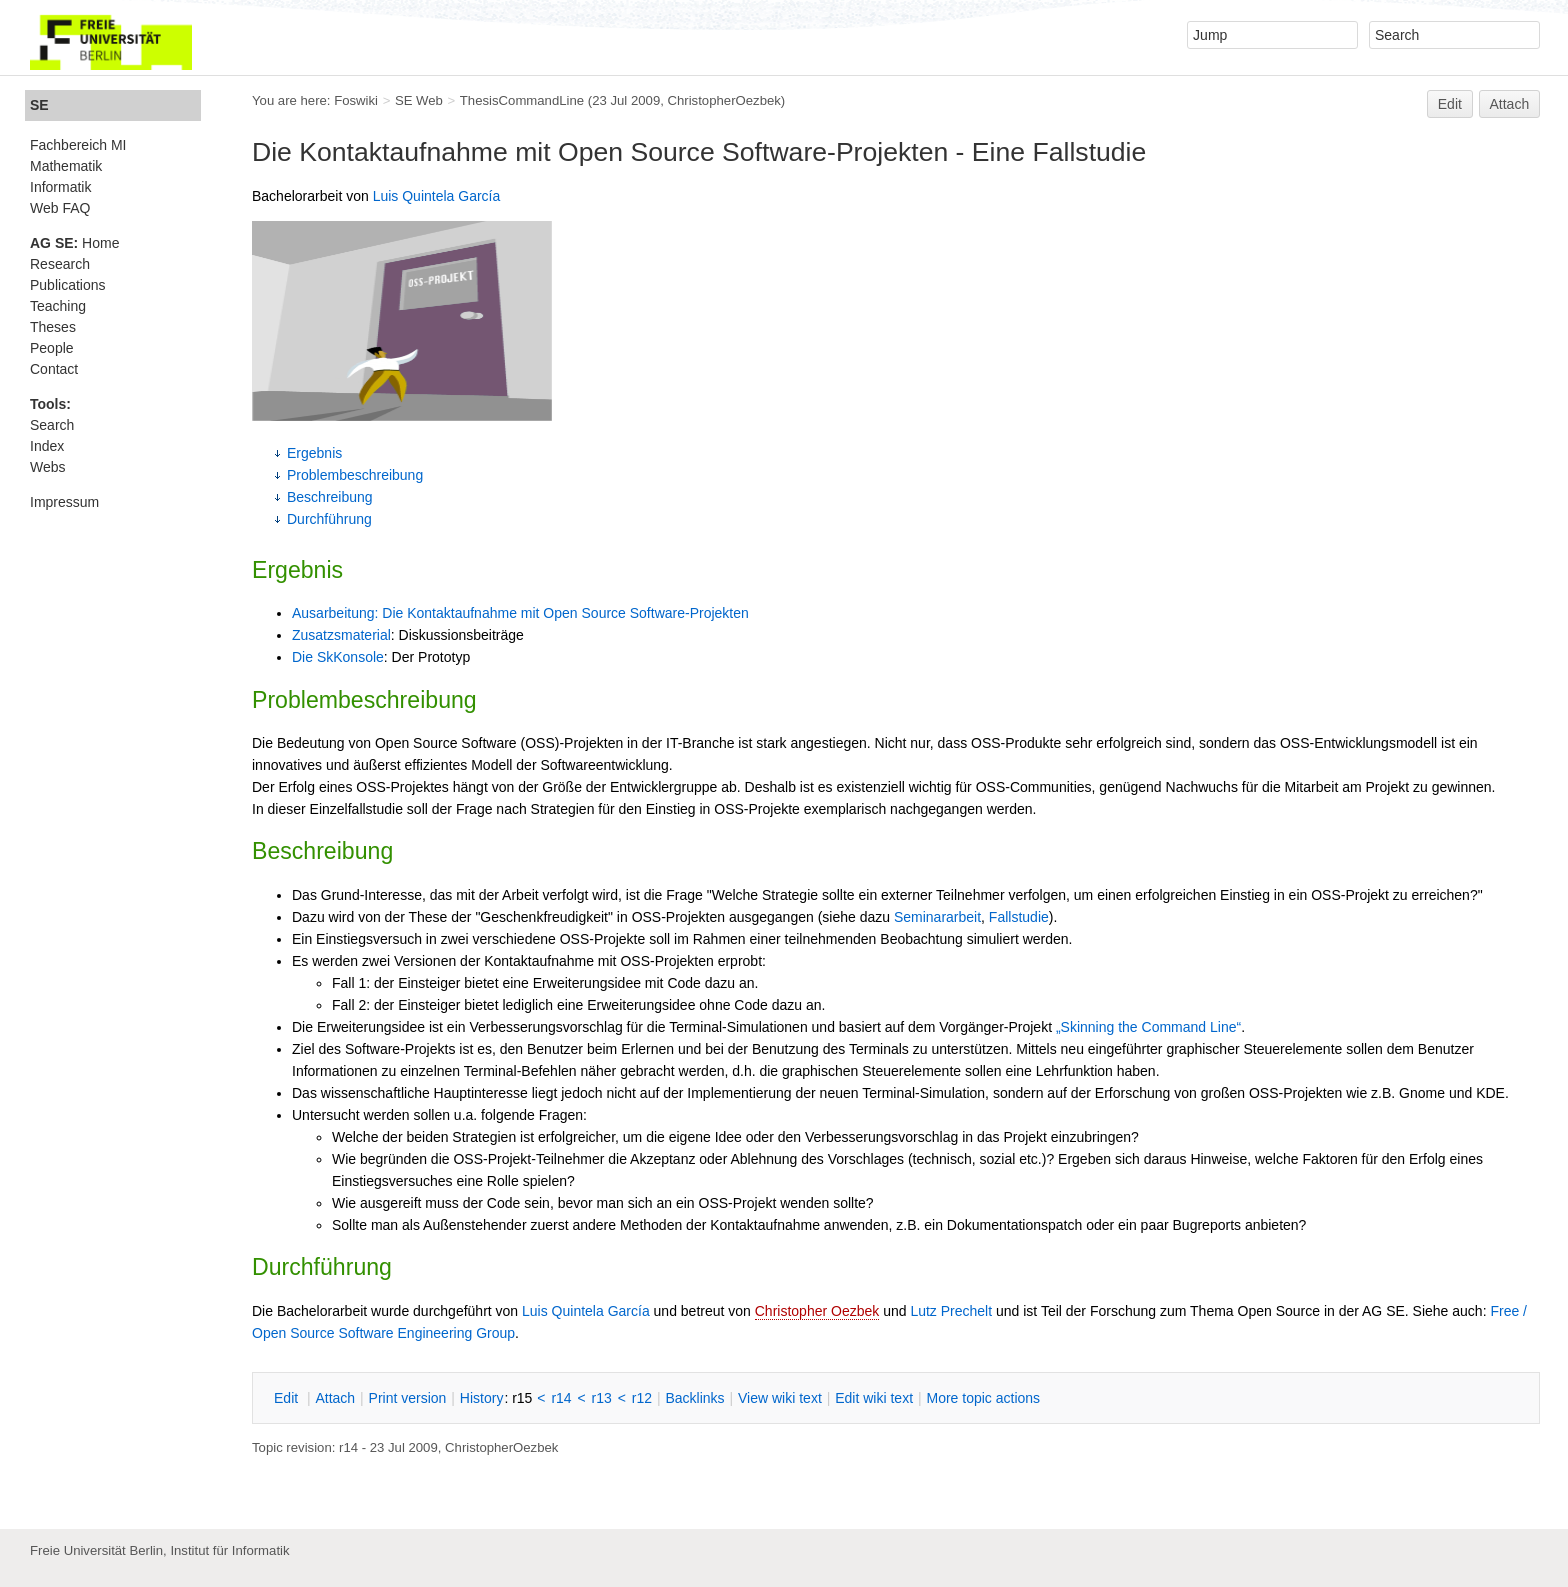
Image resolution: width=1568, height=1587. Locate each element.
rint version (408, 1398)
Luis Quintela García (437, 196)
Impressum (64, 502)
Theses (53, 327)
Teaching (58, 306)
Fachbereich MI (78, 145)
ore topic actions (983, 1398)
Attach (1510, 104)
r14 (561, 1398)
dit (288, 1398)
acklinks (694, 1398)
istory (482, 1398)
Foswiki (356, 100)
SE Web (419, 100)
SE (39, 105)
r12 (642, 1398)
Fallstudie (1019, 917)
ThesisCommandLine (522, 100)
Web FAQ (60, 208)
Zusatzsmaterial (341, 635)
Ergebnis (314, 453)
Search (52, 425)
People (52, 348)
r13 (602, 1398)
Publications (68, 285)
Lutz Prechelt (951, 1311)
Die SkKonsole (338, 657)
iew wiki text (780, 1398)
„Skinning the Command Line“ (1148, 1027)
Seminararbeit (937, 917)
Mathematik (66, 166)
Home (74, 243)
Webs (48, 467)
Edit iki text (874, 1398)
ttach (335, 1398)
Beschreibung (330, 497)
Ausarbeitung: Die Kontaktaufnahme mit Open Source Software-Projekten (520, 613)
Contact (54, 369)
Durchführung (329, 519)
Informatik (60, 187)
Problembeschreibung (355, 475)
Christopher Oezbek (817, 1311)
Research (60, 264)
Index (47, 446)
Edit (1450, 104)
